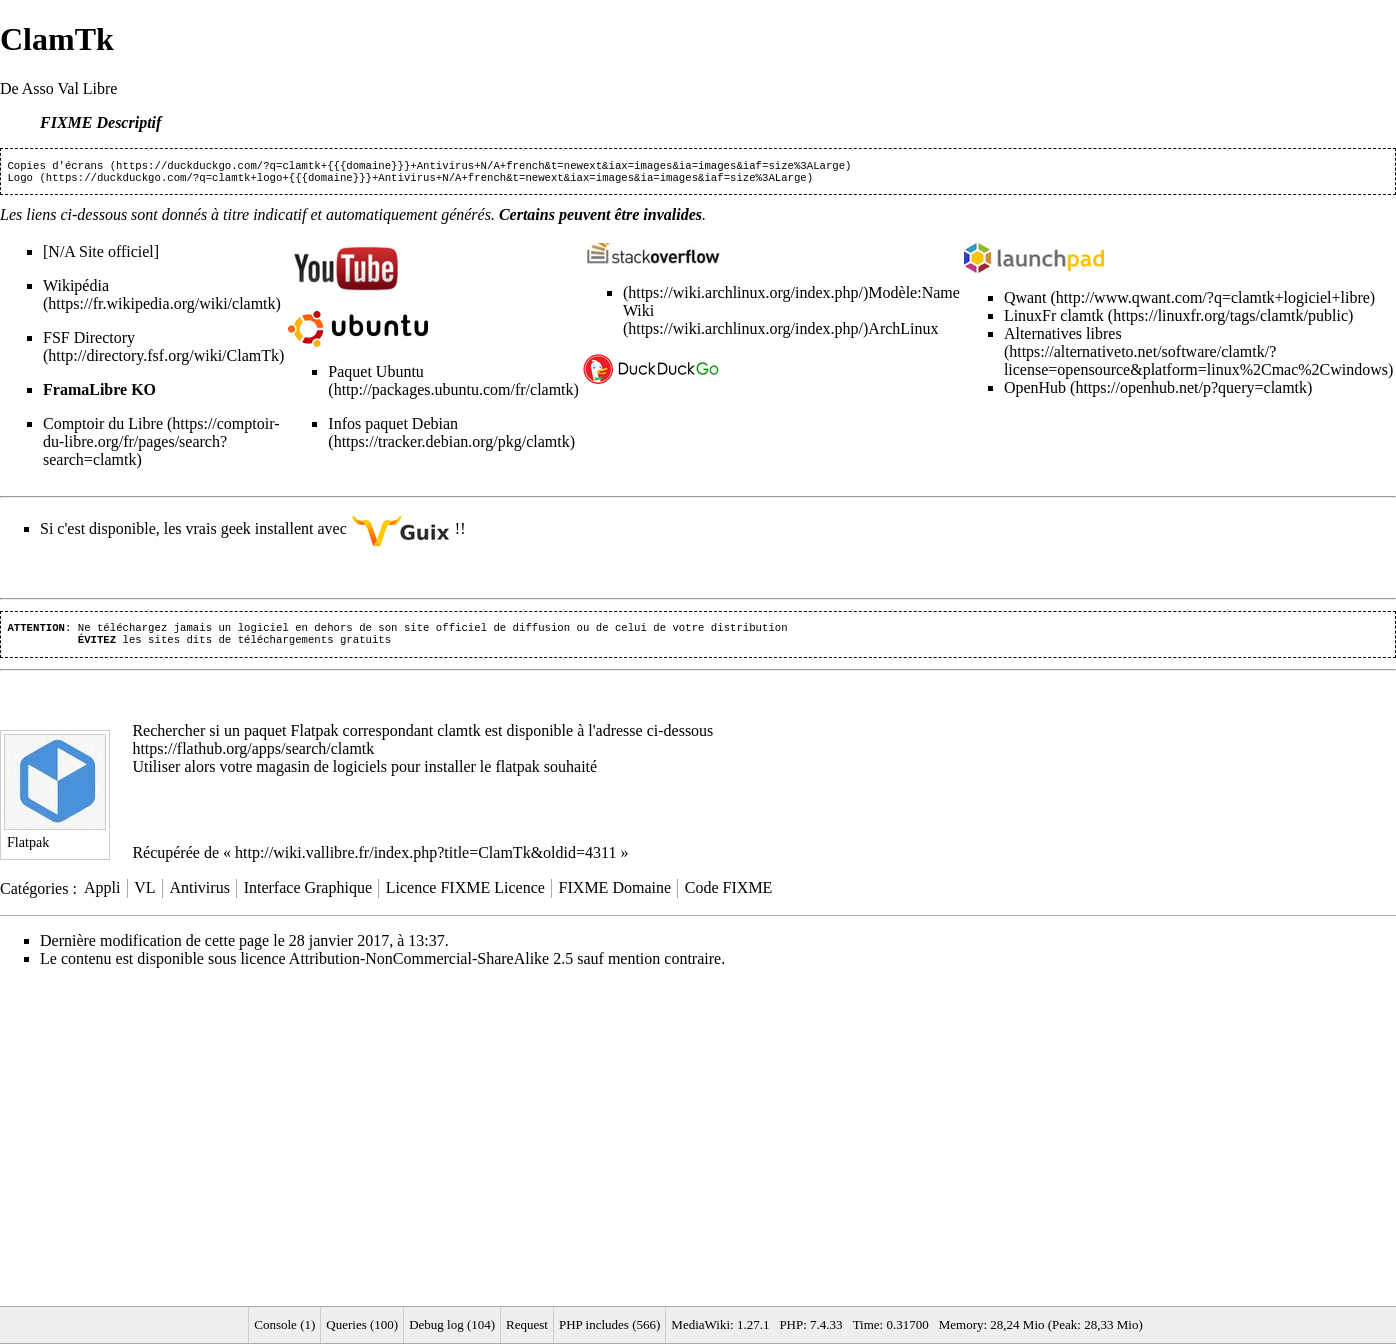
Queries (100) (362, 1324)
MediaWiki (700, 1324)
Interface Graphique (308, 895)
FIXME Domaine (615, 895)
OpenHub (1035, 391)
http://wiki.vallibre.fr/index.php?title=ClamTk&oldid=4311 (425, 860)
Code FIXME (729, 895)
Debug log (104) (452, 1324)
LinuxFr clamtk (1054, 319)
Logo (20, 181)
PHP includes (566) (609, 1324)
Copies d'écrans (55, 167)
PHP (791, 1324)
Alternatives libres (1063, 337)
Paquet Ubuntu (376, 375)
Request (527, 1324)
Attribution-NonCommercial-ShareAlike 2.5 (431, 966)
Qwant (1025, 301)
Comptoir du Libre (103, 427)
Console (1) (284, 1324)
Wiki (638, 314)
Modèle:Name (914, 296)
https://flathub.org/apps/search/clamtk (253, 756)
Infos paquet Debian (393, 427)
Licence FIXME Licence (465, 895)
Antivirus (199, 895)
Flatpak (315, 738)
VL (144, 895)
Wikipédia (76, 289)
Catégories (34, 895)
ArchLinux (903, 332)
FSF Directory (89, 341)
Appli (102, 895)
